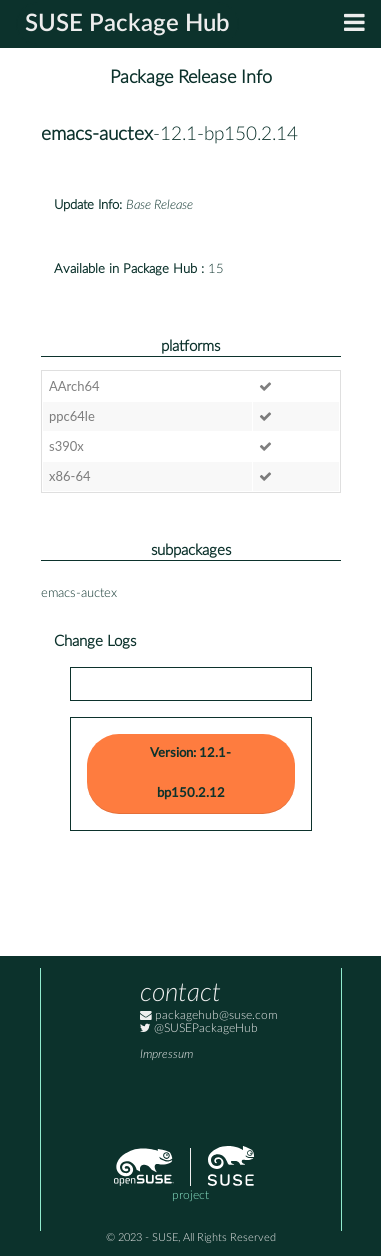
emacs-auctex (97, 134)
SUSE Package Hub (127, 24)
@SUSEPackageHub (199, 1028)
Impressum (166, 1054)
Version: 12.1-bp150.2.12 (190, 773)
